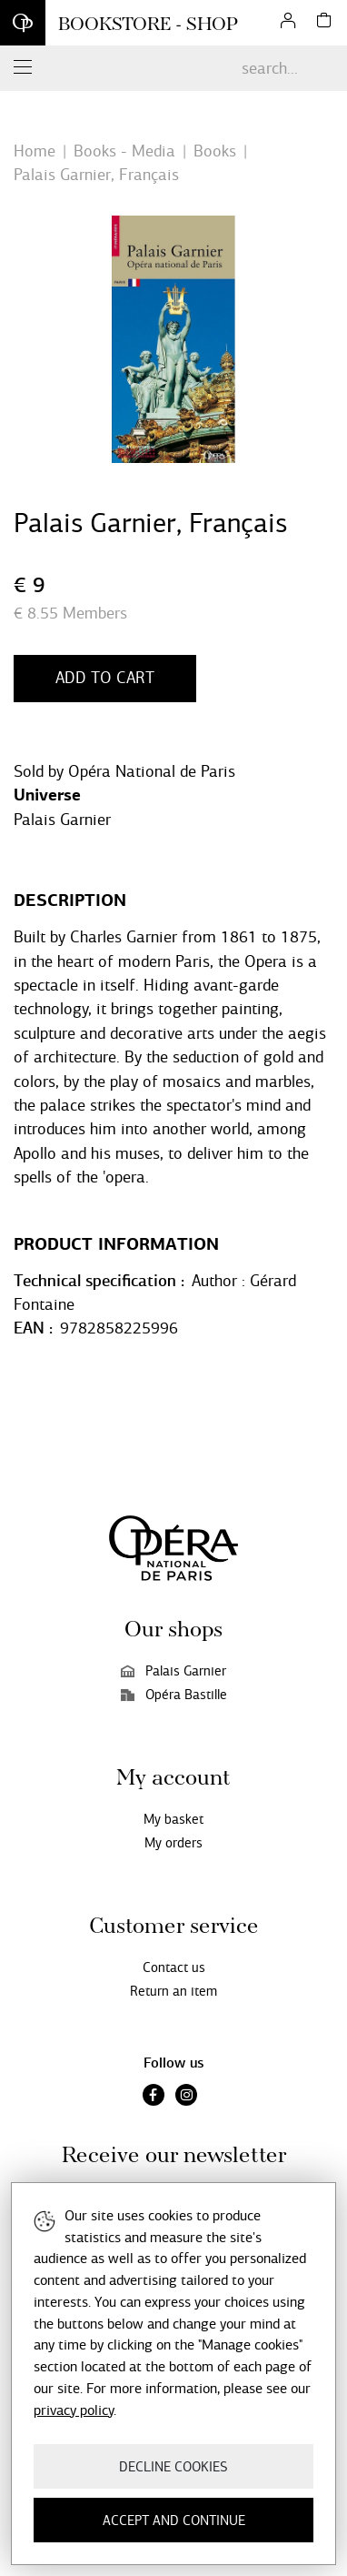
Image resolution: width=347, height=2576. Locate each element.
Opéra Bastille (174, 1694)
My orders (173, 1843)
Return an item (173, 1991)
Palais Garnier (62, 820)
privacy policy (74, 2410)
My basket (173, 1819)
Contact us (174, 1967)
